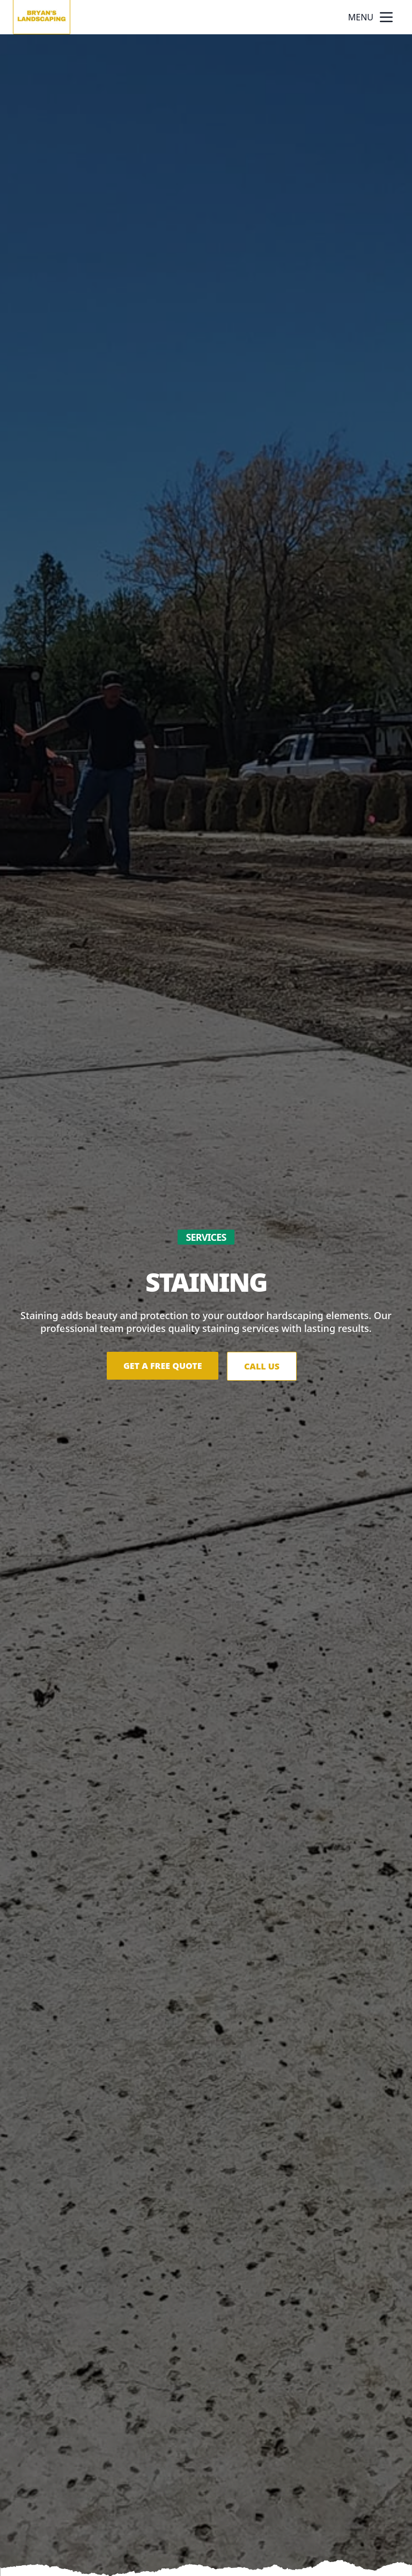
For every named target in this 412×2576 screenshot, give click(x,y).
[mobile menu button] (386, 17)
